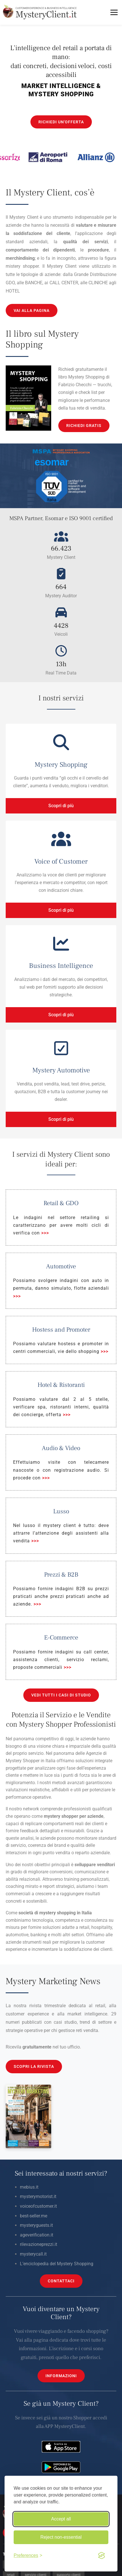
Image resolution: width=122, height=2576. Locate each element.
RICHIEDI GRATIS (84, 425)
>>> (45, 1233)
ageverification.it (36, 2235)
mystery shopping (57, 1912)
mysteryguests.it (36, 2225)
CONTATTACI (61, 2281)
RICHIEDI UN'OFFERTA (61, 122)
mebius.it (29, 2187)
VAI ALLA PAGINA (31, 310)
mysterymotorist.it (38, 2196)
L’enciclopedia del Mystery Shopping (56, 2263)
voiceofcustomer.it (38, 2206)
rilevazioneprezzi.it (38, 2244)
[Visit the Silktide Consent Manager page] (101, 2555)
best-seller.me (33, 2216)
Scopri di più (61, 805)
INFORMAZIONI (61, 2375)
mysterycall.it (33, 2254)
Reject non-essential (61, 2537)
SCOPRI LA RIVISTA (34, 2066)
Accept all (61, 2518)
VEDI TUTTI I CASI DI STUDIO (61, 1695)
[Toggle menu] (114, 12)
